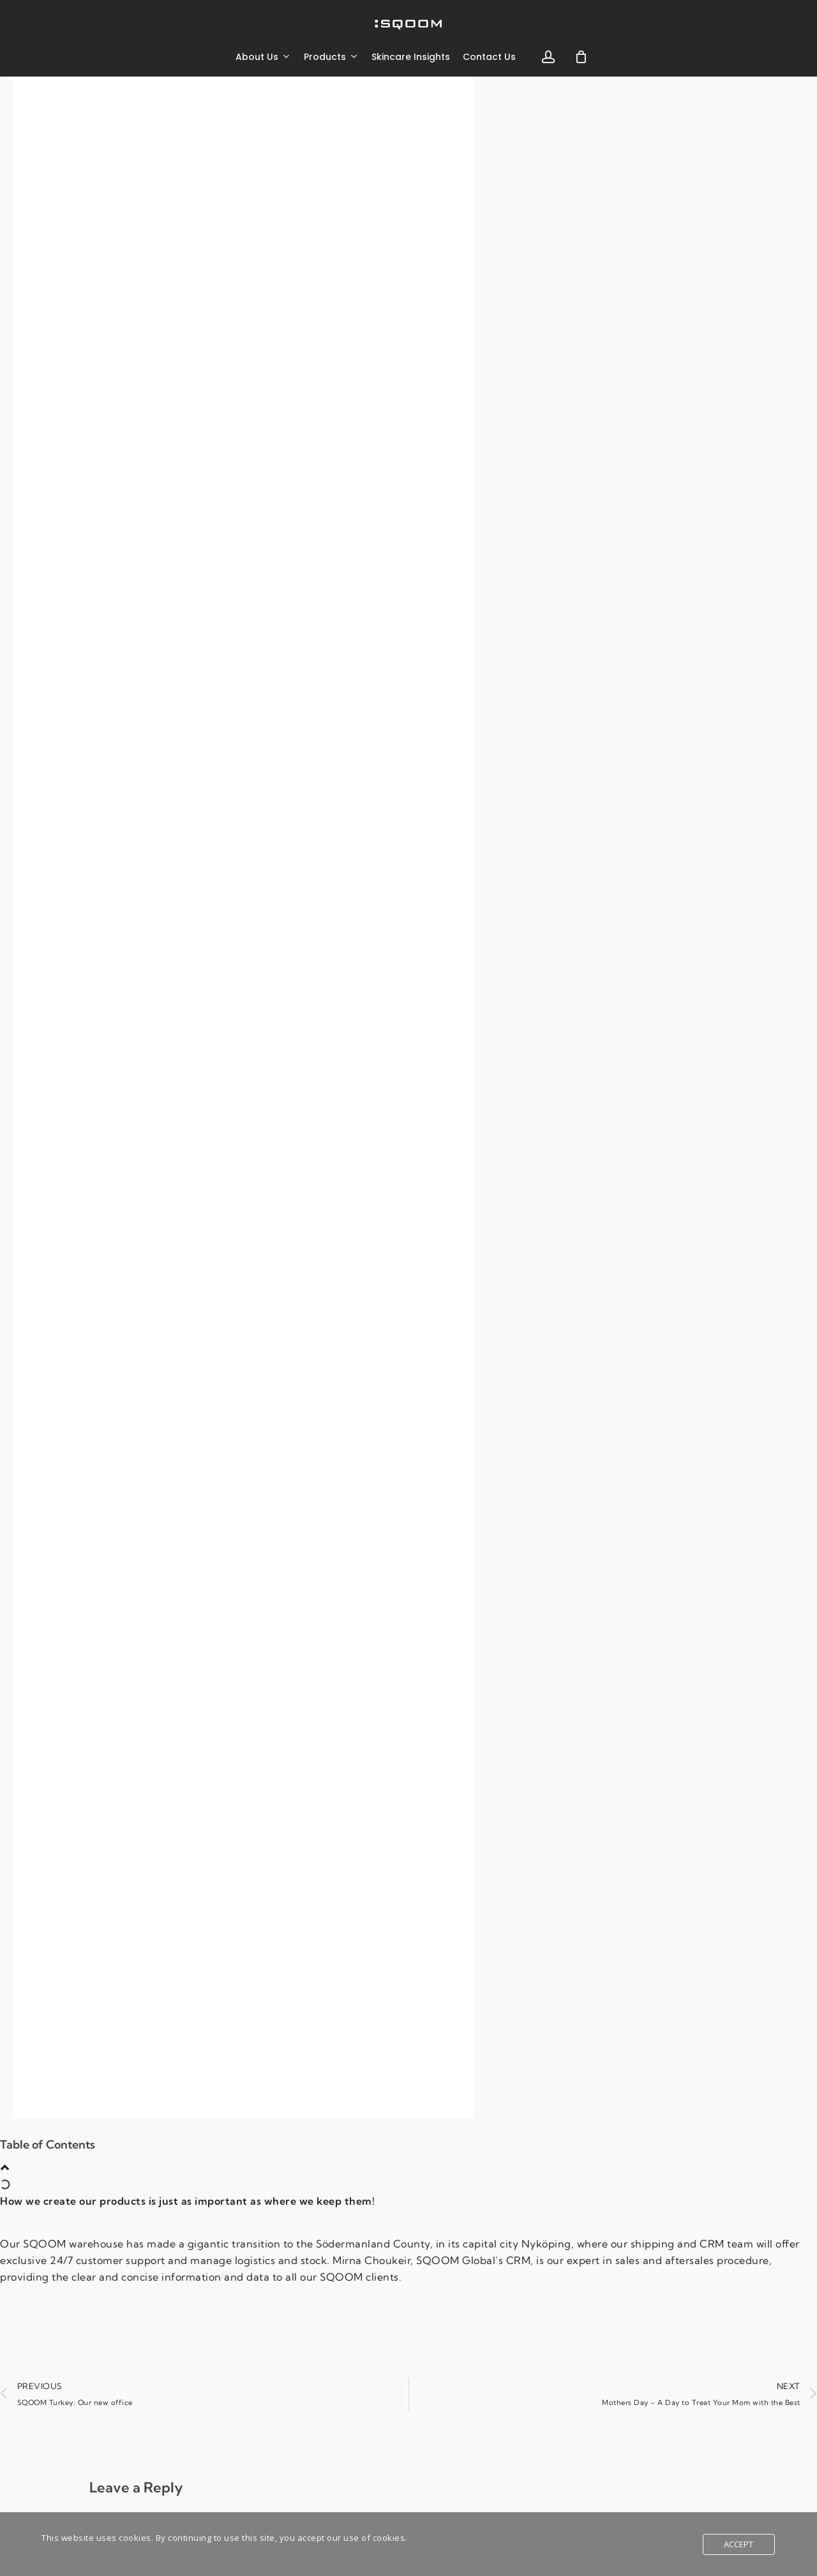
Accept (739, 2544)
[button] (5, 2168)
